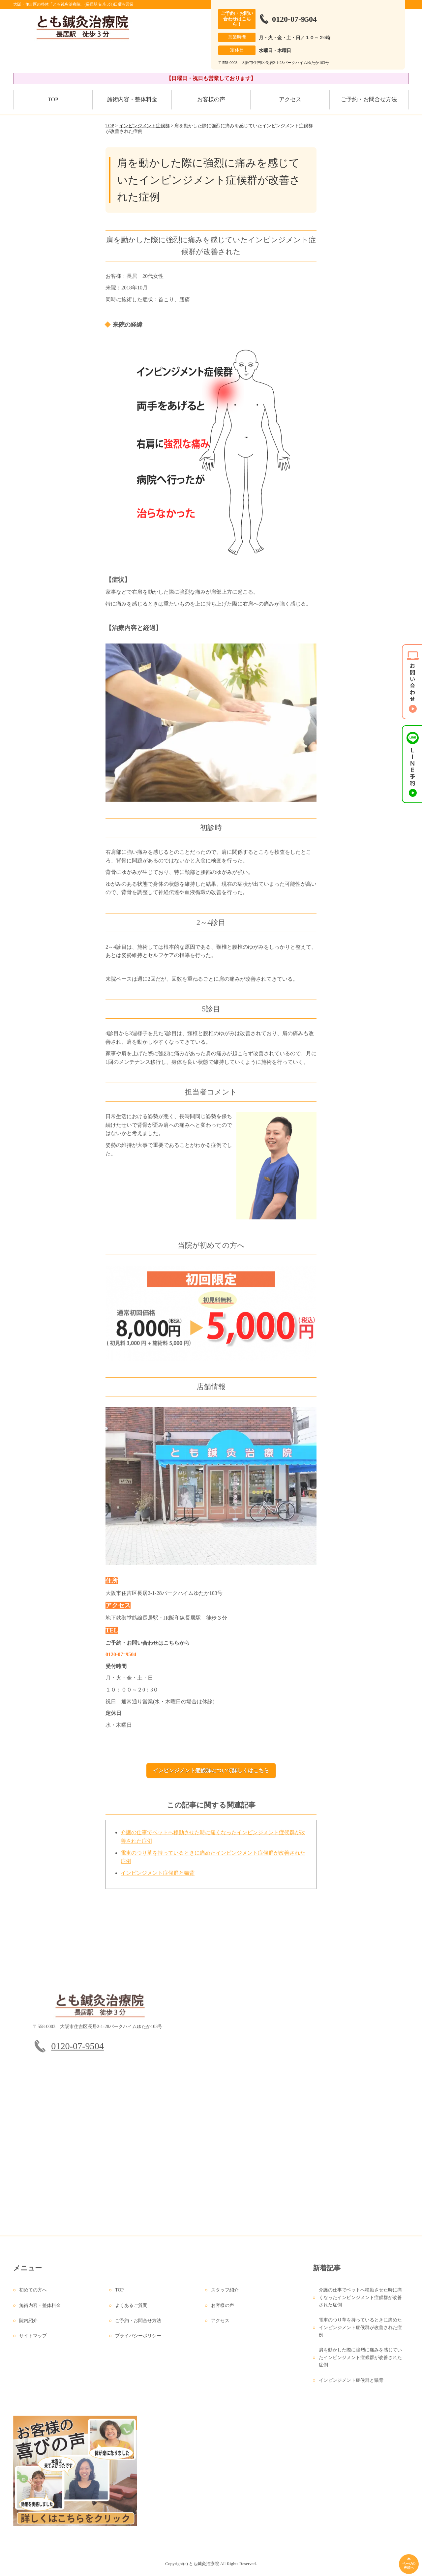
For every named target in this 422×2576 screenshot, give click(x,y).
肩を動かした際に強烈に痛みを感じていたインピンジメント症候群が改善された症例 (360, 2364)
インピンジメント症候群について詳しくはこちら (211, 1770)
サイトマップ (33, 2342)
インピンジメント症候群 (144, 125)
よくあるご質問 (131, 2311)
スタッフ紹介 (225, 2296)
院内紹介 (28, 2327)
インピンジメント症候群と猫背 (158, 1879)
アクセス (290, 99)
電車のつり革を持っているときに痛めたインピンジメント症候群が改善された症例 (360, 2334)
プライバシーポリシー (138, 2342)
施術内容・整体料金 (132, 99)
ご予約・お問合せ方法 (369, 99)
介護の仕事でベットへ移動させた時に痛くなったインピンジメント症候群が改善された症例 (360, 2304)
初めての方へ (33, 2296)
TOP (53, 99)
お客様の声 (211, 99)
